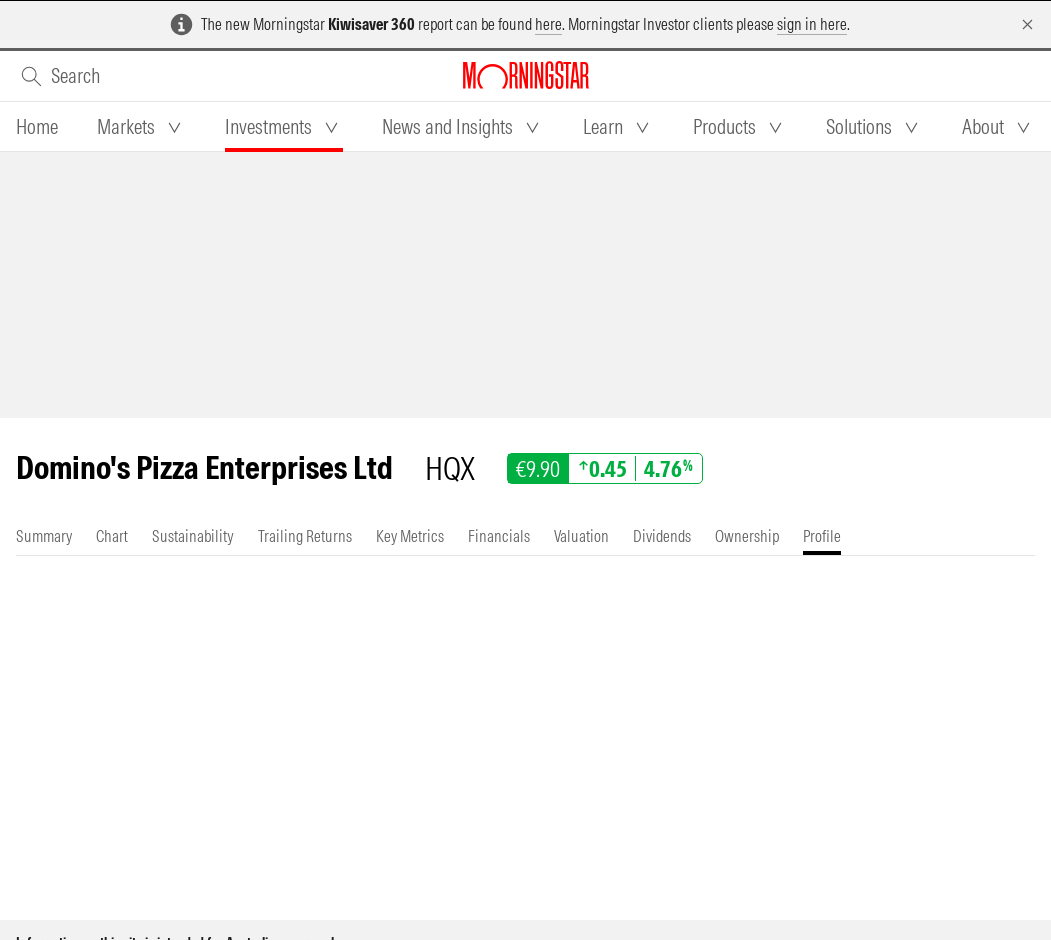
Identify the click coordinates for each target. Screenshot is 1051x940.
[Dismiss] (1027, 24)
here (548, 24)
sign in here (812, 24)
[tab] (37, 127)
